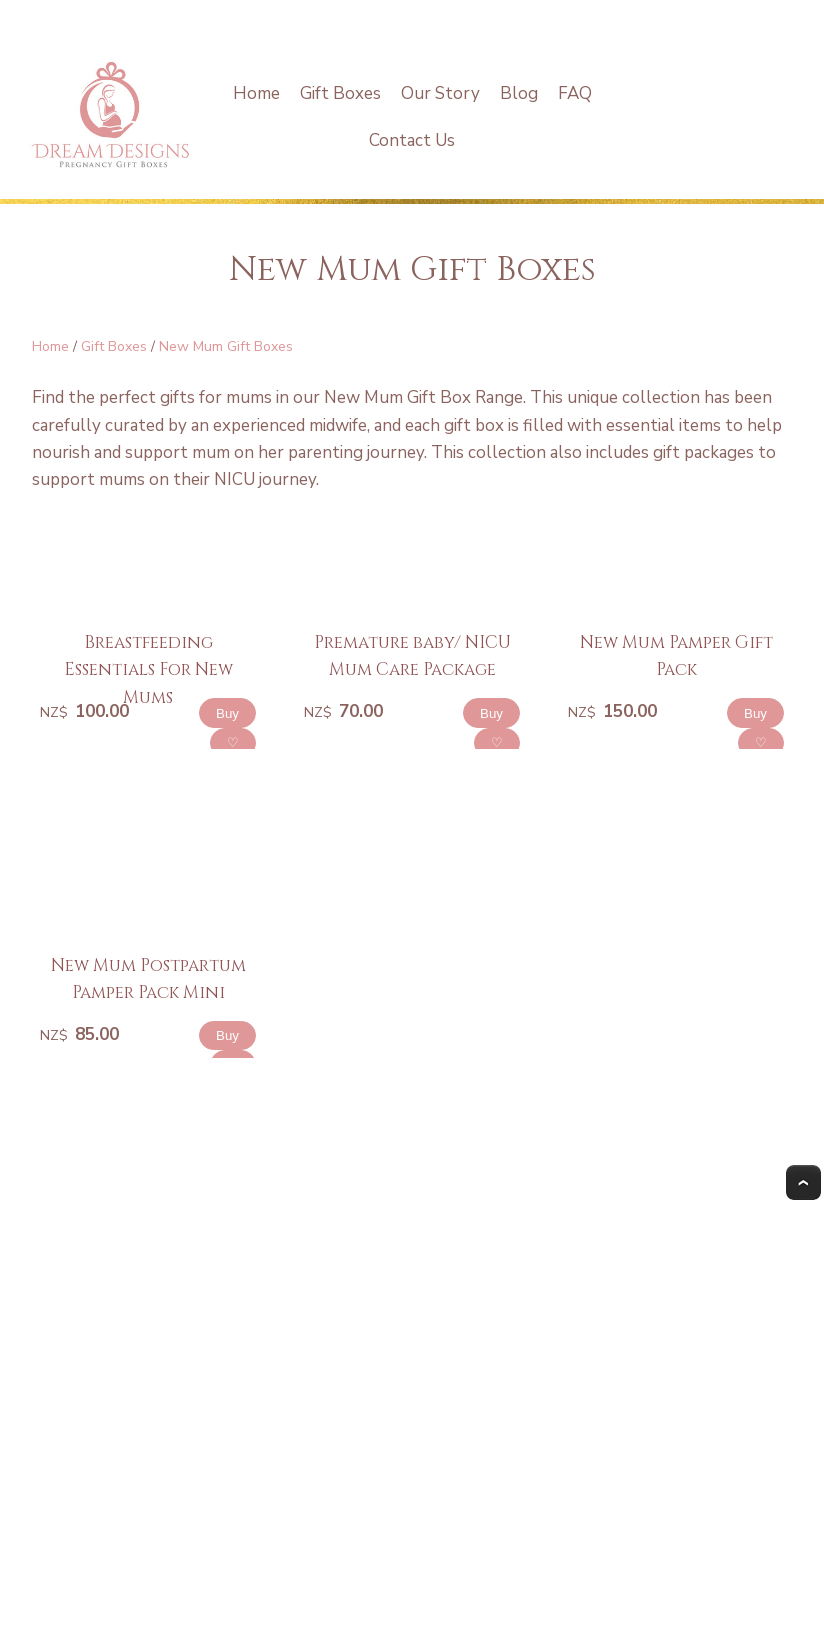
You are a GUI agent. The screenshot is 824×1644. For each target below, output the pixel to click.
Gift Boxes (340, 93)
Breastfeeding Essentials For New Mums (148, 669)
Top (803, 1182)
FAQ (575, 93)
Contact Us (412, 140)
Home (256, 93)
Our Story (440, 93)
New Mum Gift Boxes (226, 346)
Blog (519, 93)
